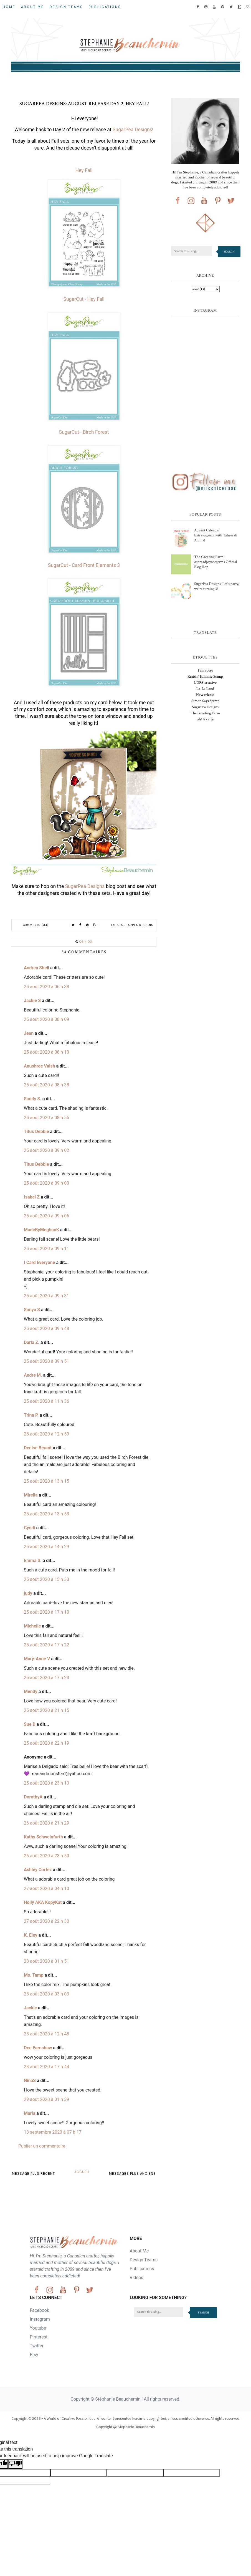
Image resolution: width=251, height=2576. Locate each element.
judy (28, 1593)
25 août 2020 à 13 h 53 (46, 1514)
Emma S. (33, 1560)
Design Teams (66, 7)
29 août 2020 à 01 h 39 (46, 2099)
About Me (32, 7)
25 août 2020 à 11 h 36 (46, 1401)
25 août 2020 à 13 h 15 (46, 1481)
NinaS (30, 2080)
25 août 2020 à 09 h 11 (46, 1248)
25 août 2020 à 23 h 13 (46, 1783)
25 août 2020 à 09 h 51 (46, 1361)
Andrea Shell (36, 967)
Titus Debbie (36, 1131)
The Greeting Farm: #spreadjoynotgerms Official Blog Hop (215, 561)
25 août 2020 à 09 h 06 (46, 1215)
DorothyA (33, 1797)
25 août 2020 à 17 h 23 (46, 1677)
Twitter (37, 2345)
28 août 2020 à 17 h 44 (46, 2066)
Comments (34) (36, 925)
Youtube (38, 2328)
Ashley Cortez (38, 1869)
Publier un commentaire (41, 2146)
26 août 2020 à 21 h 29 (46, 1823)
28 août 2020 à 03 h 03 (46, 1994)
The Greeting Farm (205, 713)
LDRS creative (205, 682)
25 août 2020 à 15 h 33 (46, 1579)
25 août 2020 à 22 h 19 (46, 1743)
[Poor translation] (15, 2464)
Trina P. (31, 1415)
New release (205, 694)
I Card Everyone (39, 1262)
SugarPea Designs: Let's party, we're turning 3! (216, 586)
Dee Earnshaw (38, 2047)
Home (9, 7)
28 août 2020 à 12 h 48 (46, 2034)
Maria (29, 2113)
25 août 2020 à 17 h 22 (46, 1644)
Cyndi (29, 1527)
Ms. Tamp (34, 1975)
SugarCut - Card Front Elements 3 (84, 565)
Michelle (32, 1626)
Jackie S (32, 1000)
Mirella (31, 1495)
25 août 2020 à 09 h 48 (46, 1328)
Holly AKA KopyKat (43, 1902)
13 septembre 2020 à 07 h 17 (52, 2132)
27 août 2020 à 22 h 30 (46, 1921)
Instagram (40, 2319)
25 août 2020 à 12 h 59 (46, 1434)
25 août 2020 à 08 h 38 (46, 1085)
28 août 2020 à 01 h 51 (46, 1961)
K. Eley (30, 1935)
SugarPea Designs (132, 129)
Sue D (30, 1724)
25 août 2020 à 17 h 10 (46, 1612)
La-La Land (205, 688)
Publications (105, 7)
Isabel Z (32, 1197)
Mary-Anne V (37, 1658)
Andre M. (33, 1375)
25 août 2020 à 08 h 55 (46, 1117)
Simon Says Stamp (205, 700)
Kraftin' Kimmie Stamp (205, 676)
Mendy (30, 1691)
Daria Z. (31, 1342)
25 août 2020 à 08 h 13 (46, 1052)
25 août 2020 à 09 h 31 (46, 1295)
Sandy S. (32, 1098)
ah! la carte (205, 719)
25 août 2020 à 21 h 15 (46, 1710)
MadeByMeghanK (41, 1229)
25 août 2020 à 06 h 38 (46, 986)
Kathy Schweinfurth (43, 1837)
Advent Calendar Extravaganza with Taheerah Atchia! (215, 535)
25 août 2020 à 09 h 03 (46, 1183)
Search (229, 251)
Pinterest (39, 2337)
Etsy (34, 2354)
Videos (136, 2277)
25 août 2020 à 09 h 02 (46, 1150)
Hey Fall (83, 170)
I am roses (205, 670)
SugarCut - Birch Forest (84, 432)
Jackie (30, 2007)
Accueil (82, 2172)
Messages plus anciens (132, 2173)
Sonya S (32, 1309)
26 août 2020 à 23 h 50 (46, 1855)
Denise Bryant (38, 1447)
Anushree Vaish (39, 1066)
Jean (29, 1033)
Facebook (39, 2310)
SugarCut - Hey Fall (83, 299)
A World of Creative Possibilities (69, 2418)
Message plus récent (33, 2173)
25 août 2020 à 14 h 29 (46, 1546)
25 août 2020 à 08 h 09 (46, 1019)
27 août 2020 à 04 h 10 (46, 1888)
